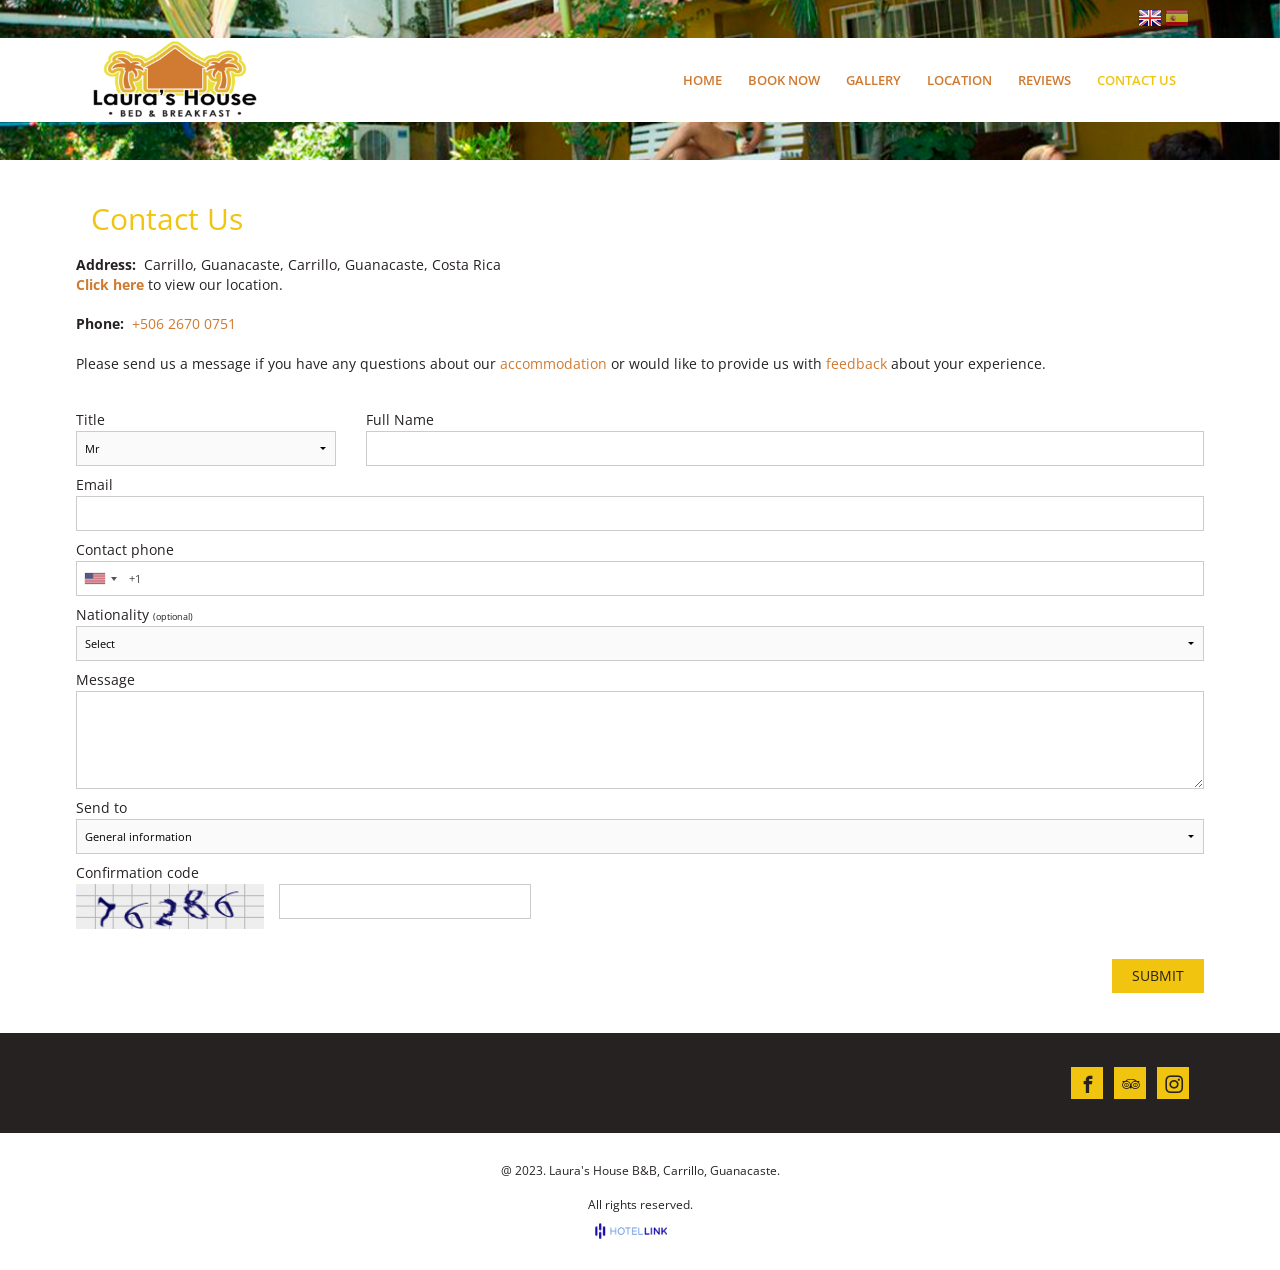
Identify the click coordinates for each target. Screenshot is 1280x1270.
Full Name (400, 420)
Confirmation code (137, 873)
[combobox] (100, 578)
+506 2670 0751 (184, 323)
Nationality (134, 615)
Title (90, 420)
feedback (856, 363)
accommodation (553, 363)
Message (105, 680)
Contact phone (125, 550)
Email (94, 485)
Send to (101, 808)
